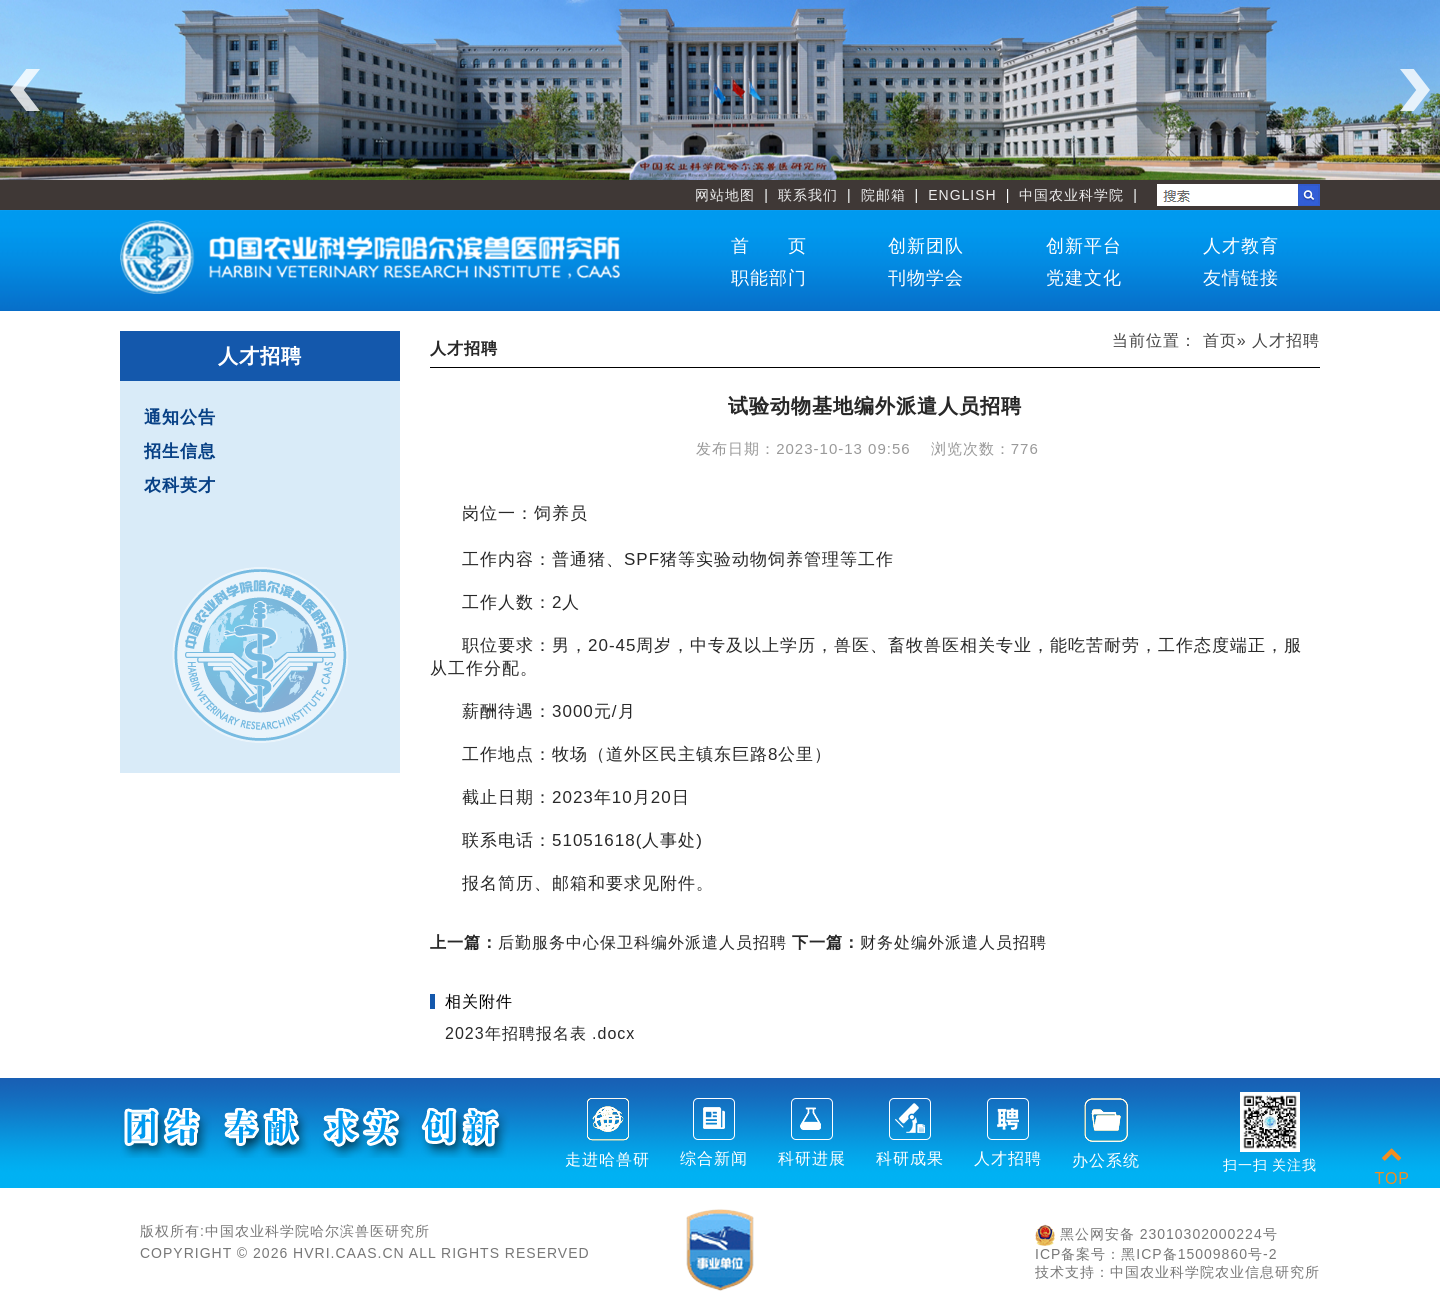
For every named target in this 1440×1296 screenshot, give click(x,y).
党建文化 (1084, 278)
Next (1415, 90)
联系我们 (808, 195)
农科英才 (180, 485)
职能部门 (769, 278)
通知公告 (180, 417)
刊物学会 (926, 278)
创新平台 (1084, 246)
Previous (25, 90)
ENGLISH (962, 195)
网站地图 (725, 195)
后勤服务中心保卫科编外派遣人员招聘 (608, 942)
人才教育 (1241, 246)
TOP (1392, 1166)
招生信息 (180, 451)
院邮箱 (883, 195)
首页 (1220, 340)
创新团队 (926, 246)
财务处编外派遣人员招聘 (919, 942)
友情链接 (1241, 278)
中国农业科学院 (1071, 195)
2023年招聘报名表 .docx (540, 1033)
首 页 (769, 246)
